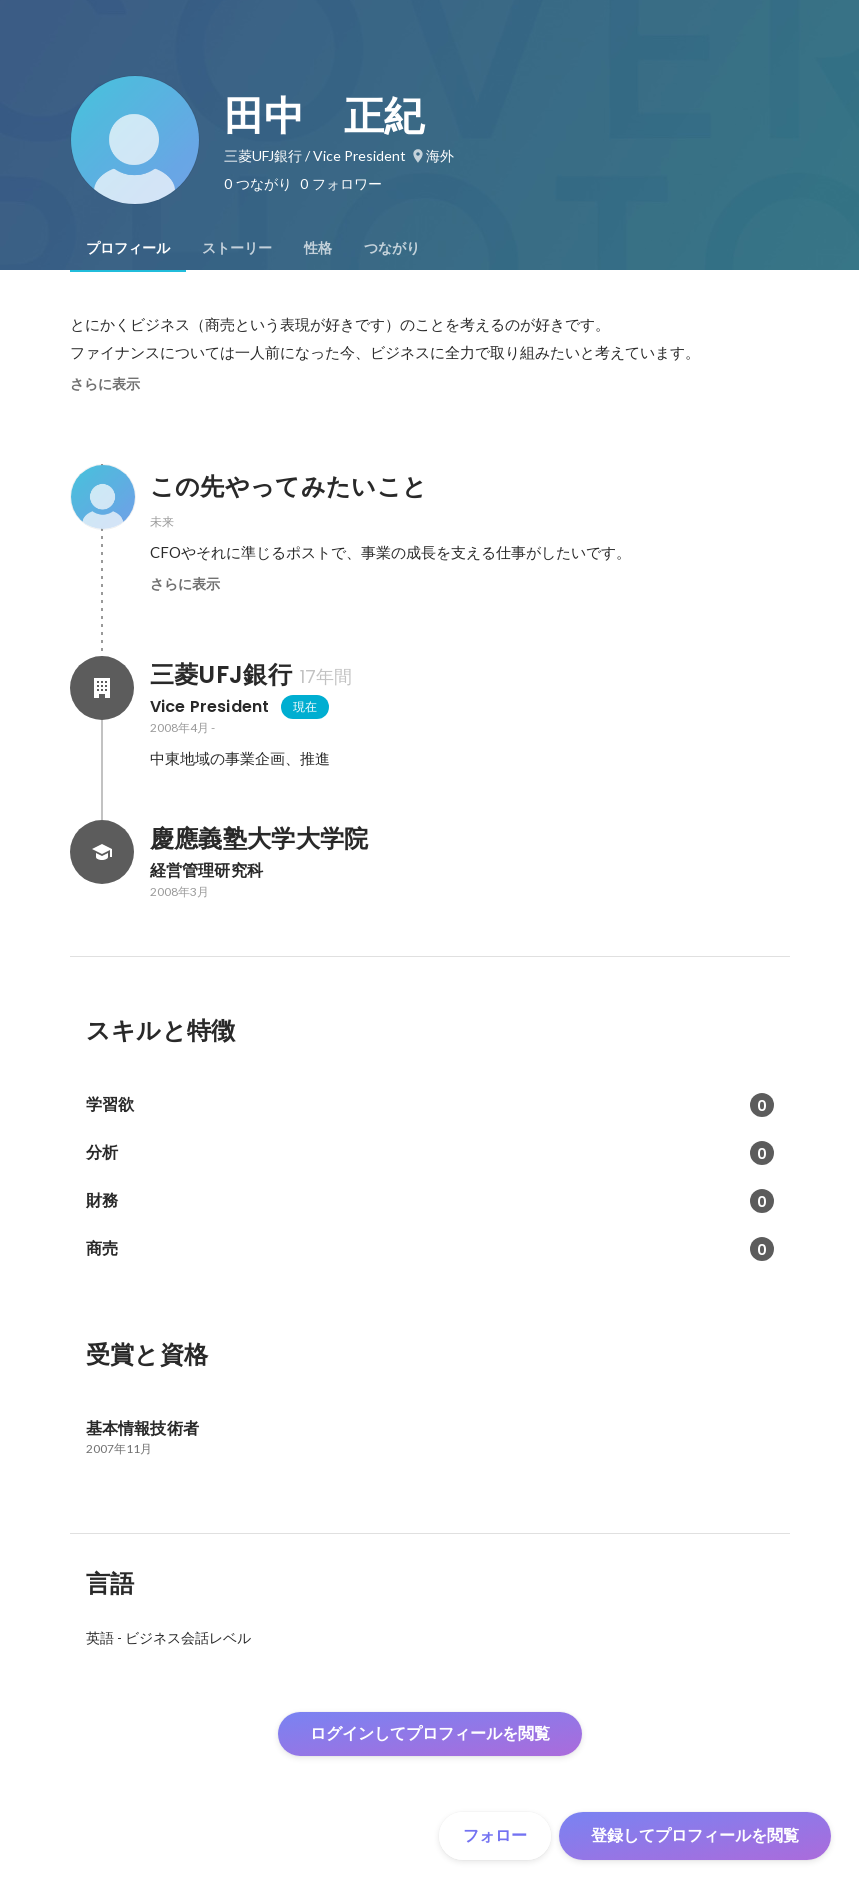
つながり (392, 248)
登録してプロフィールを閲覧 (695, 1835)
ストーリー (237, 248)
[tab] (128, 248)
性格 (318, 248)
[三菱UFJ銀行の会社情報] (102, 688)
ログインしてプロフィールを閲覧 (430, 1733)
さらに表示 (105, 384)
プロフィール (128, 248)
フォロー (495, 1835)
